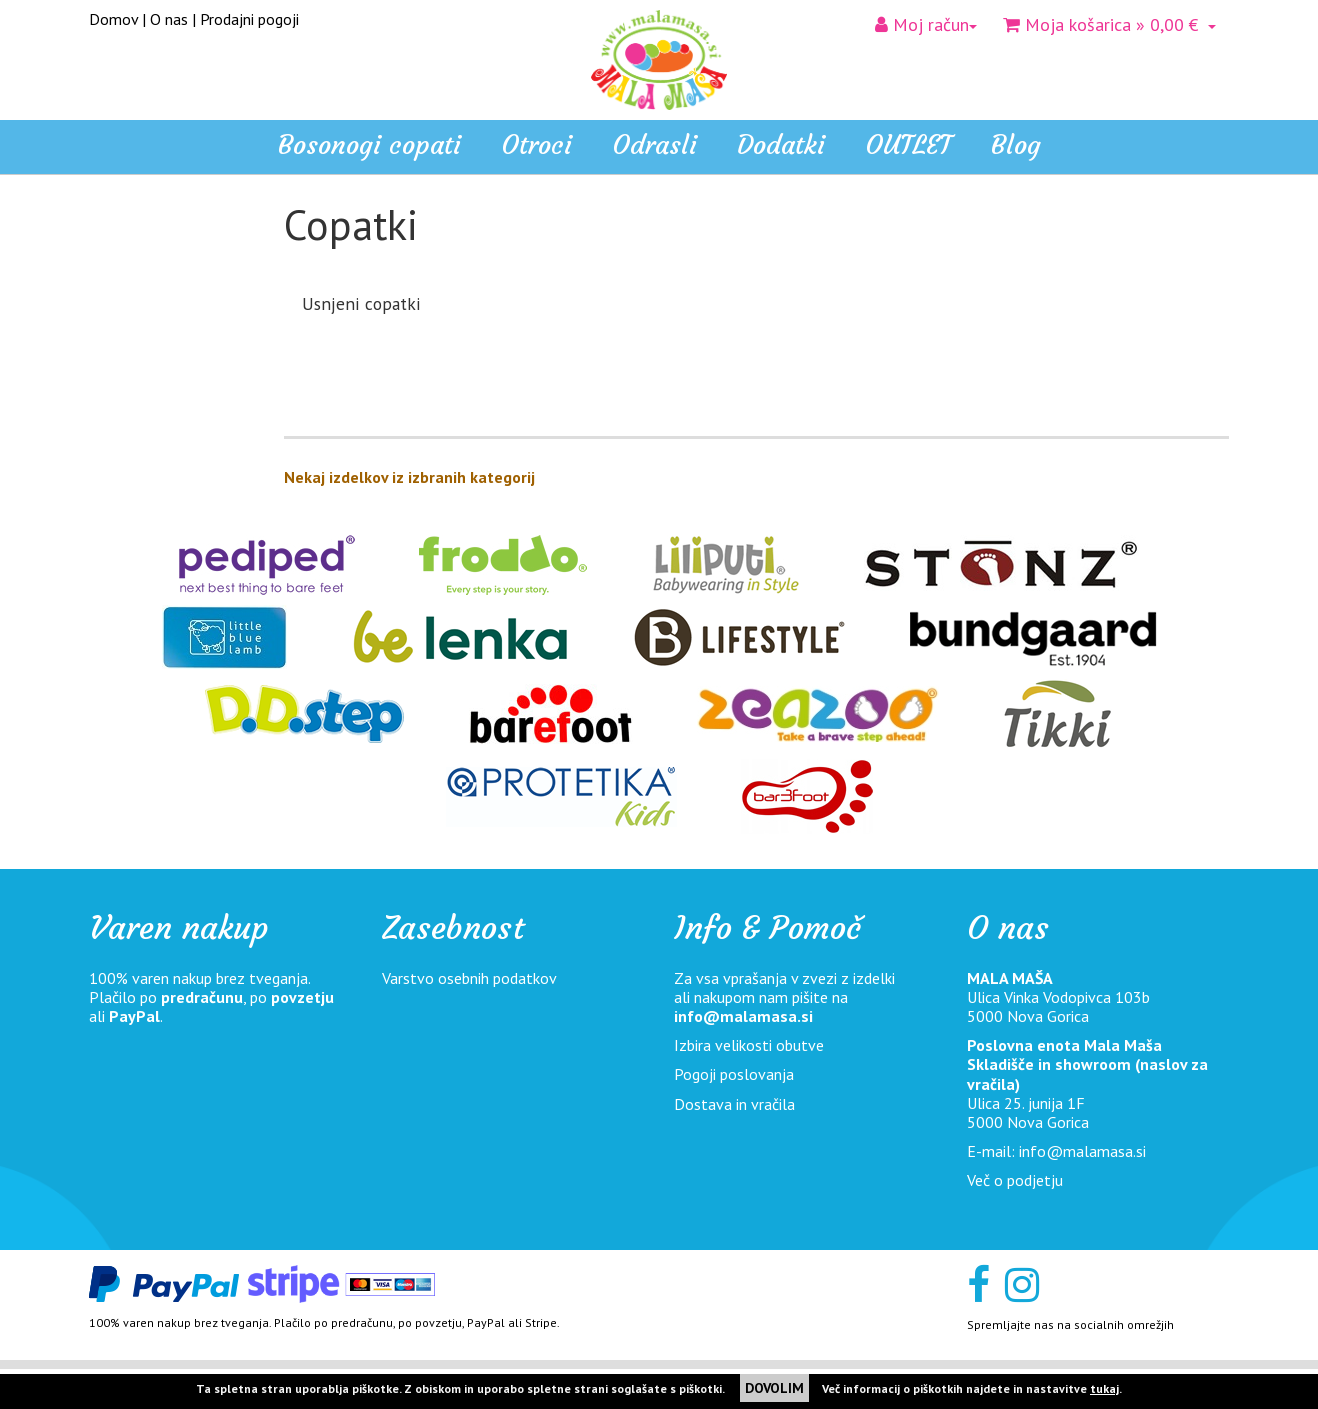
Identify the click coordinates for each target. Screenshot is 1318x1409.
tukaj (1104, 1388)
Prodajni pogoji (249, 19)
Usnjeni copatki (361, 303)
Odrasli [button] (654, 145)
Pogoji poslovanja (734, 1074)
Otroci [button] (536, 145)
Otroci (120, 339)
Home (120, 253)
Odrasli (122, 377)
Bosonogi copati (369, 145)
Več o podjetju (1015, 1180)
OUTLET (908, 145)
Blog (1016, 145)
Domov (113, 19)
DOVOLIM (774, 1388)
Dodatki (125, 414)
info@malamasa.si (743, 1016)
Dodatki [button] (781, 145)
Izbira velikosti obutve (749, 1045)
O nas (169, 19)
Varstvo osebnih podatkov (469, 978)
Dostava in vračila (734, 1104)
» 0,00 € (1109, 24)
